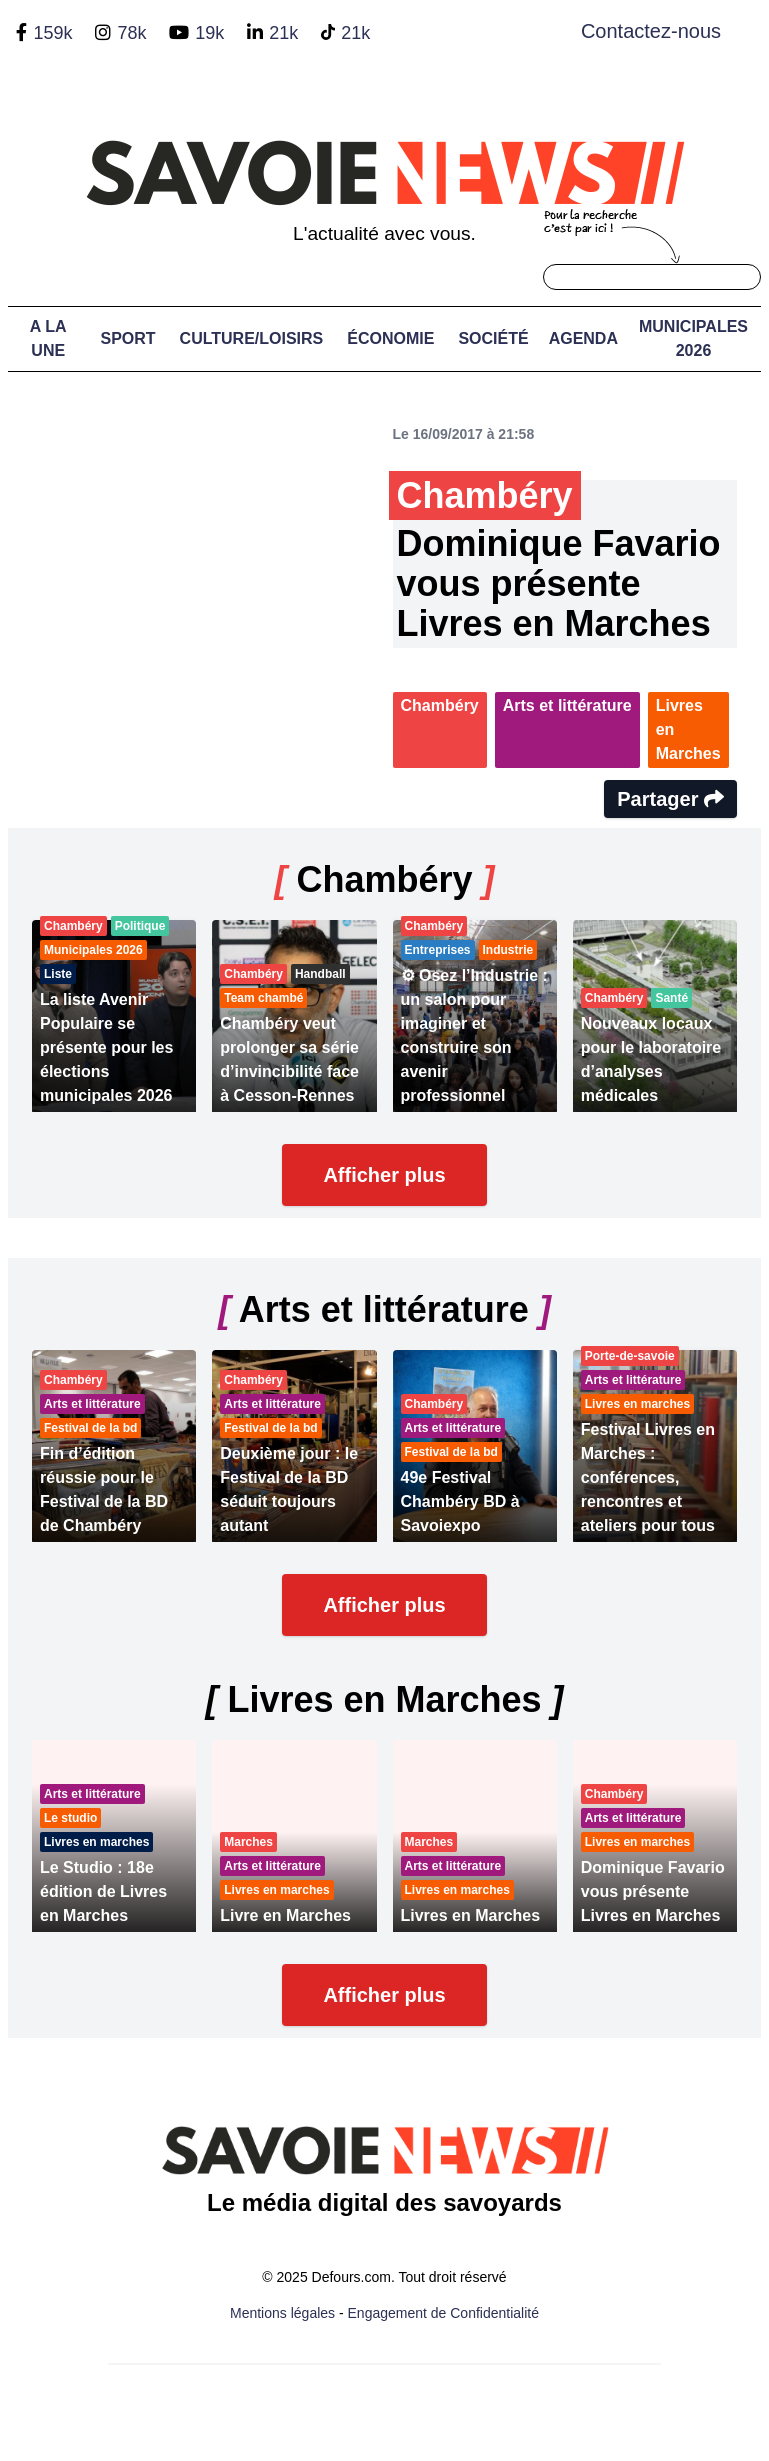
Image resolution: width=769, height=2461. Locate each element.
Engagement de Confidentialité (443, 2313)
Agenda (583, 338)
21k (283, 33)
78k (131, 33)
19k (209, 33)
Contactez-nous (651, 31)
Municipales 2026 (693, 338)
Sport (127, 338)
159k (52, 33)
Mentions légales (282, 2313)
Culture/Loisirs (252, 338)
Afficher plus (384, 1175)
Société (493, 338)
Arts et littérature (567, 705)
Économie (390, 338)
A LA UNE (48, 338)
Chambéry (440, 705)
